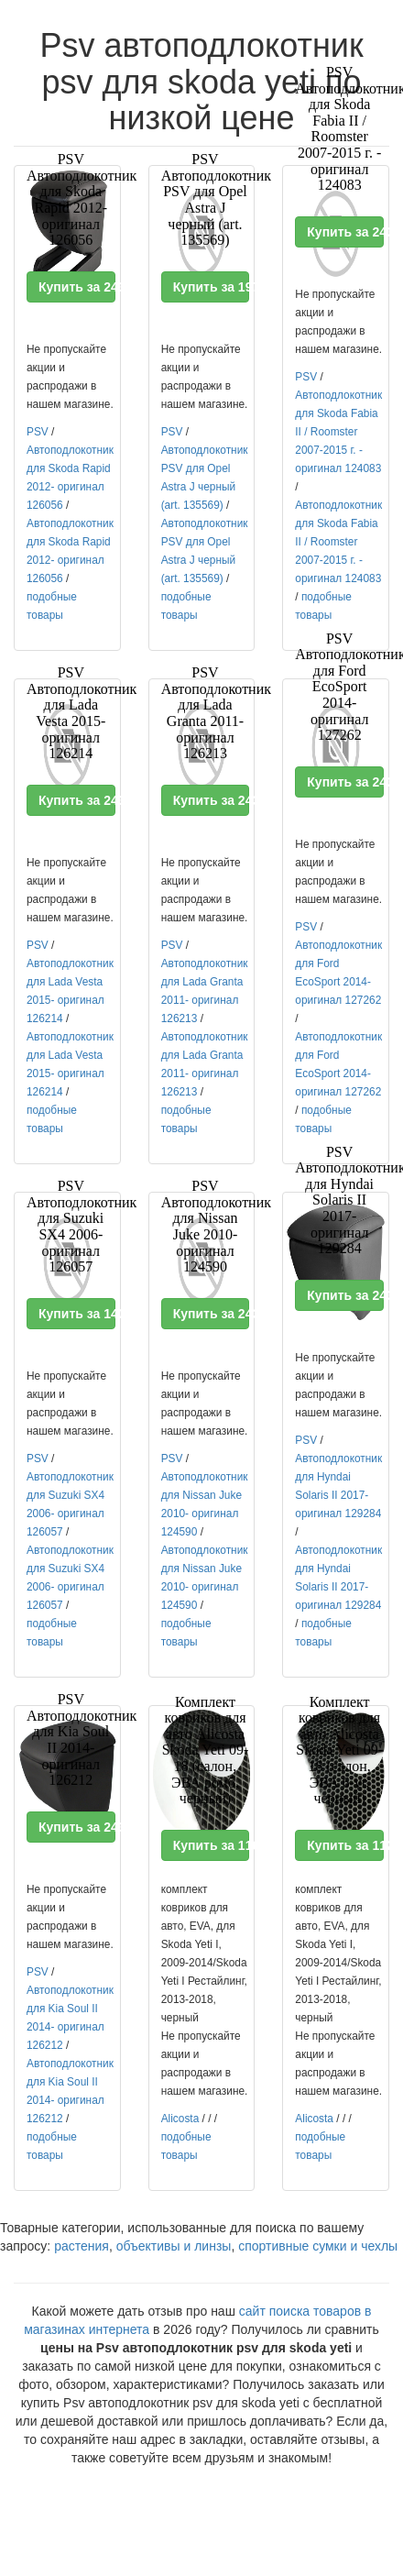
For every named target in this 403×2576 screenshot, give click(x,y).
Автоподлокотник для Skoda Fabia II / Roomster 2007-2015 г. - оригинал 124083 (338, 432)
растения (81, 2246)
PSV (38, 431)
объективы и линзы (174, 2246)
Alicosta (180, 2118)
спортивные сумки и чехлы (318, 2246)
